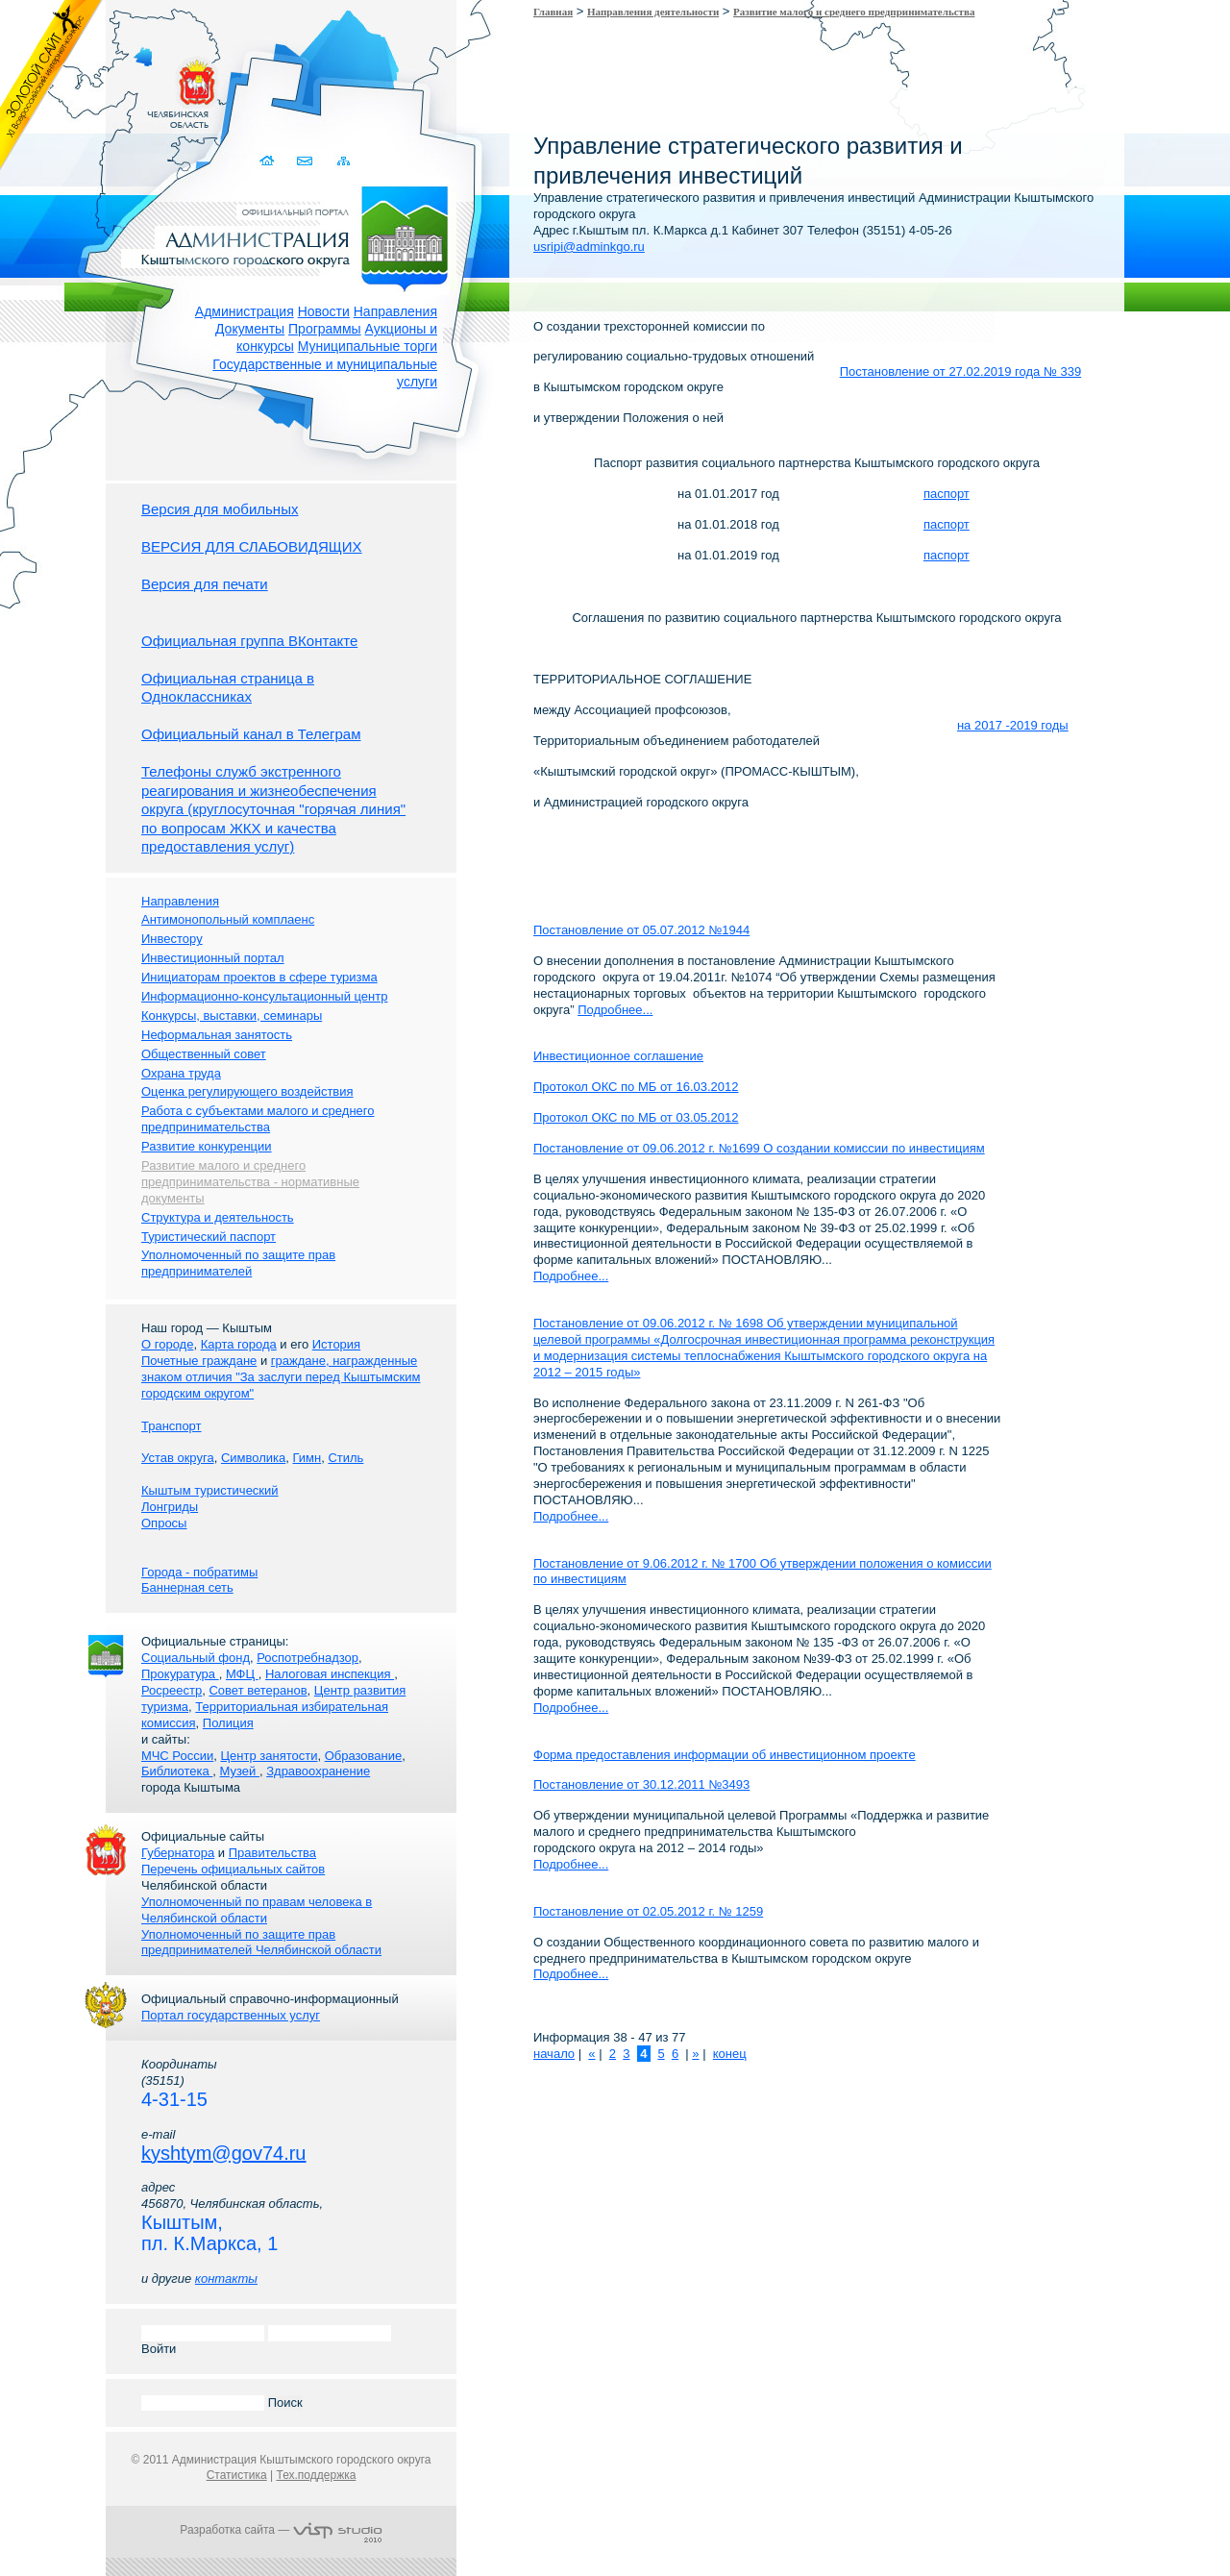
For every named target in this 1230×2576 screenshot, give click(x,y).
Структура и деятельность (217, 1217)
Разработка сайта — (280, 2530)
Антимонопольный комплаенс (227, 919)
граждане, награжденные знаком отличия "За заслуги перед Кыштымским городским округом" (280, 1376)
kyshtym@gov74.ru (223, 2153)
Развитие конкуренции (206, 1146)
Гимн (306, 1457)
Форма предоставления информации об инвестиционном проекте (724, 1754)
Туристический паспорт (208, 1236)
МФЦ (242, 1674)
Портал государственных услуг (230, 2015)
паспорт (946, 493)
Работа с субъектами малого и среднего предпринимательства (257, 1118)
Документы (249, 328)
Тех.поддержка (316, 2475)
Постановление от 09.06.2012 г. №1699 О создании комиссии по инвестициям (759, 1148)
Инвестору (172, 938)
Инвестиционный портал (212, 958)
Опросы (163, 1523)
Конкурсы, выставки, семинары (231, 1015)
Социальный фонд (195, 1657)
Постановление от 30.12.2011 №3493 (641, 1784)
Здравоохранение (318, 1771)
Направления (395, 311)
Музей (239, 1771)
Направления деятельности (653, 11)
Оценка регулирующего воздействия (247, 1091)
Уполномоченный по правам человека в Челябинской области (256, 1910)
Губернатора (177, 1852)
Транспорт (171, 1426)
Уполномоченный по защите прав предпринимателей (238, 1263)
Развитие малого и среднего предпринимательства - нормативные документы (250, 1181)
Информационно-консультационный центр (264, 996)
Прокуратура (180, 1674)
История (336, 1344)
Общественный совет (203, 1054)
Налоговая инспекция (329, 1674)
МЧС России (177, 1755)
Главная (553, 11)
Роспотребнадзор (307, 1657)
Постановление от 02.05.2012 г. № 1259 (648, 1911)
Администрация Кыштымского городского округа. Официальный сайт (291, 235)
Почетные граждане (199, 1360)
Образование (364, 1755)
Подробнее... (615, 1010)
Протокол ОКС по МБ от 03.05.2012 (636, 1117)
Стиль (345, 1457)
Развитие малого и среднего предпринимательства (853, 11)
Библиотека (176, 1771)
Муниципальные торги (367, 346)
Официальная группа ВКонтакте (249, 640)
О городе (167, 1344)
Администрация (244, 311)
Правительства (272, 1852)
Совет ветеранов (258, 1690)
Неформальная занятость (216, 1035)
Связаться (306, 161)
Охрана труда (181, 1073)
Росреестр (171, 1690)
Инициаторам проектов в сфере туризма (259, 977)
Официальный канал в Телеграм (251, 734)
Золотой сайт (51, 85)
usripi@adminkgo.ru (589, 246)
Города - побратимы (199, 1572)
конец (730, 2053)
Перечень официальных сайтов (233, 1869)
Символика (253, 1457)
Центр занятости (268, 1755)
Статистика (237, 2475)
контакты (226, 2278)
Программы (324, 328)
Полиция (228, 1723)
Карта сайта (344, 161)
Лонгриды (169, 1506)
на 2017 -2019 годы (1013, 725)
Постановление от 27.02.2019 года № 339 (961, 371)
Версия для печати (204, 584)
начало (554, 2053)
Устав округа (177, 1457)
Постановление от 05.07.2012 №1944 (641, 930)
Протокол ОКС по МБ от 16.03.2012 (636, 1086)
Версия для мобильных (219, 509)
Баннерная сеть (187, 1587)
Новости (324, 311)
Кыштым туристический (210, 1490)
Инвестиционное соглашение (618, 1056)
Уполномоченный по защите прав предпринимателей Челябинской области (261, 1942)
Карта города (239, 1344)
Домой (269, 161)
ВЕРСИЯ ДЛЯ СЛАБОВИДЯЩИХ (251, 546)
